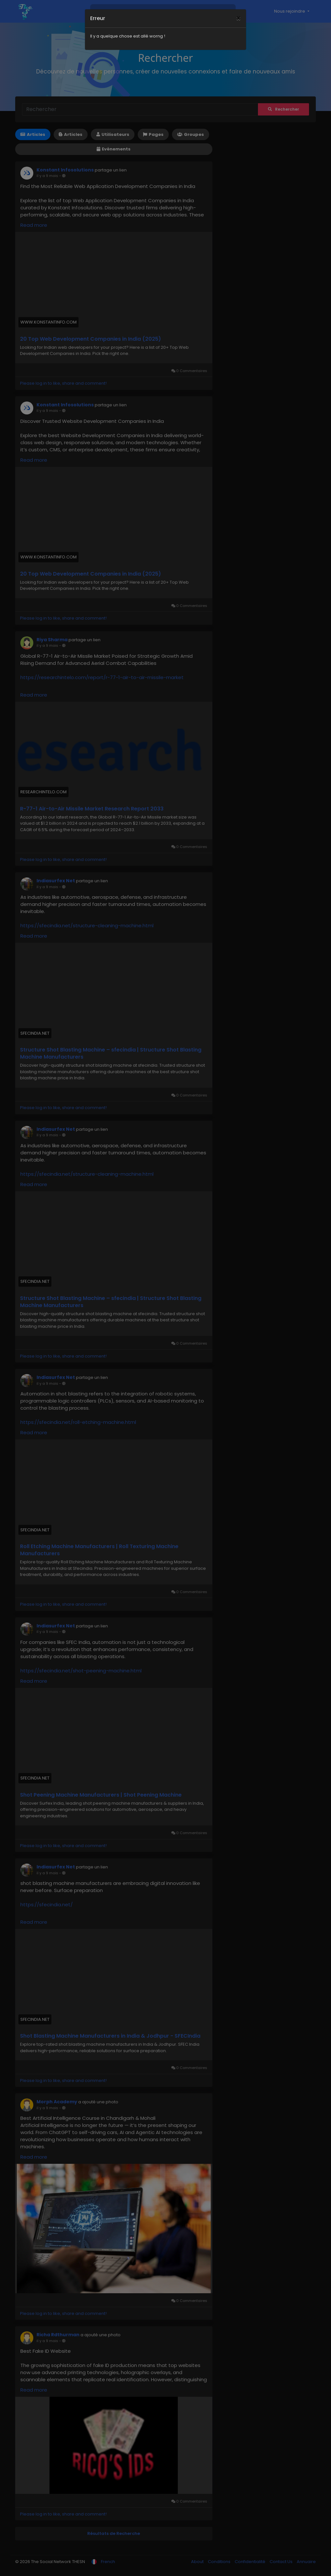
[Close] (238, 10)
